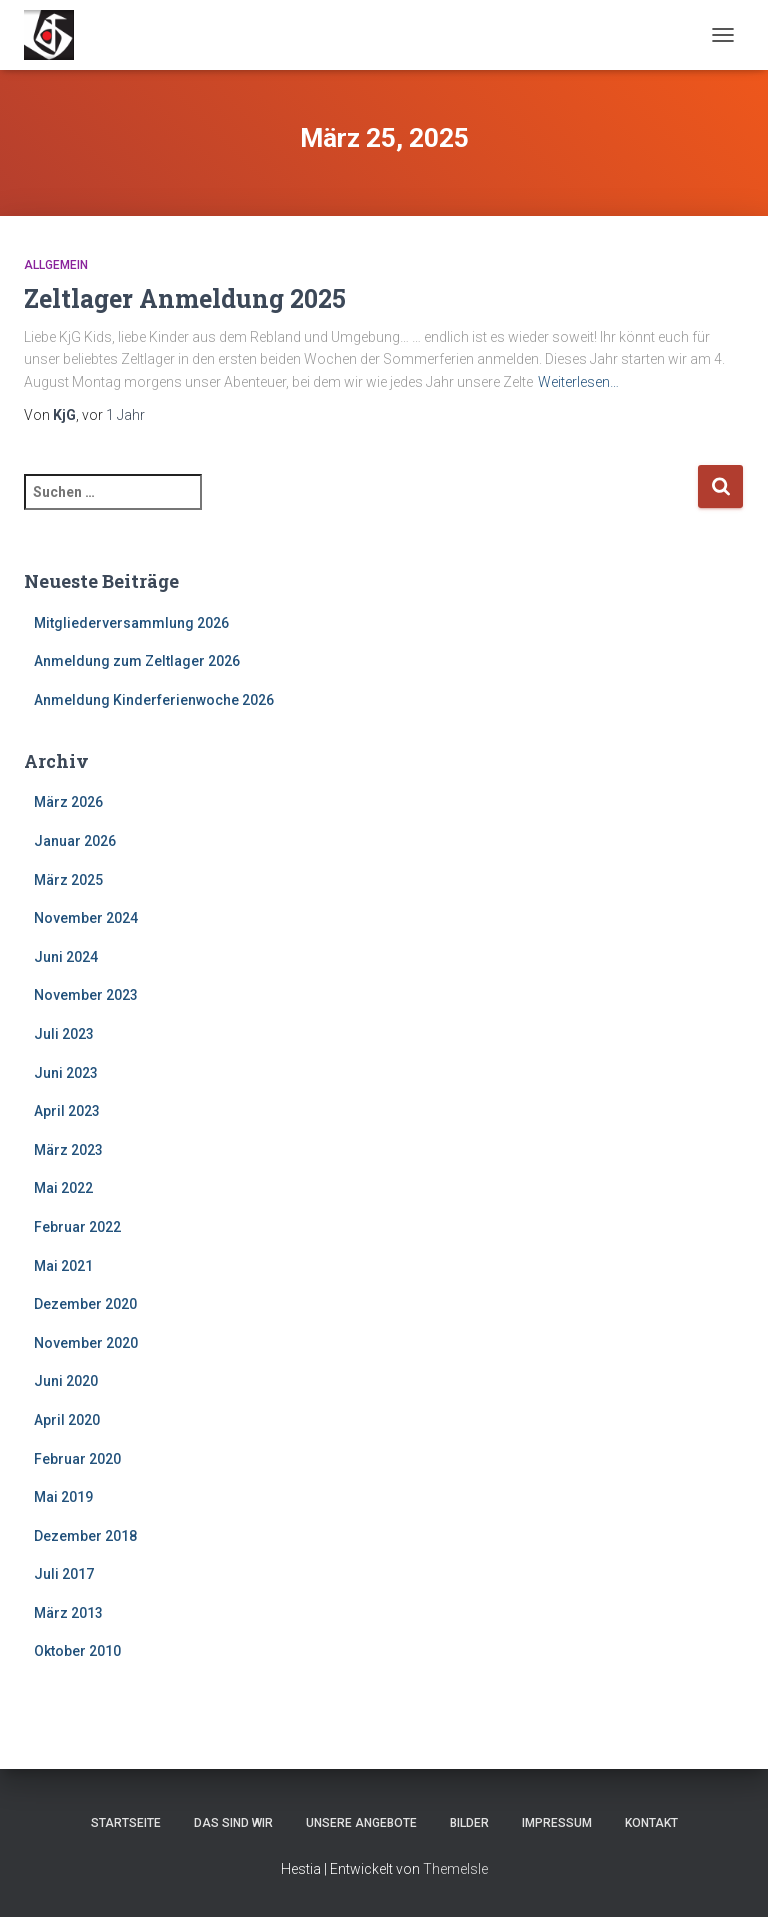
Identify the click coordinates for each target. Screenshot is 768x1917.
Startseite (126, 1823)
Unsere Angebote (361, 1823)
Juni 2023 (66, 1073)
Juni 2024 (66, 957)
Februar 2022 (77, 1227)
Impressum (557, 1823)
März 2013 (68, 1613)
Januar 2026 (75, 841)
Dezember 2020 (85, 1304)
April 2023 (67, 1111)
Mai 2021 (63, 1266)
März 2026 (68, 802)
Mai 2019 (63, 1497)
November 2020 (86, 1343)
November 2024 (86, 918)
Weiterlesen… (578, 382)
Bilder (469, 1823)
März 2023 (68, 1150)
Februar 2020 (77, 1459)
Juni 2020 (66, 1381)
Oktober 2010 (77, 1651)
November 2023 (86, 995)
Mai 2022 (63, 1188)
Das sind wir (233, 1823)
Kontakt (651, 1823)
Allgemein (56, 265)
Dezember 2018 (85, 1536)
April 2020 (67, 1420)
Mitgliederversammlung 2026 (131, 623)
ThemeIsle (455, 1869)
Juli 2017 (64, 1574)
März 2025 (68, 880)
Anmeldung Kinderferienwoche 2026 (154, 700)
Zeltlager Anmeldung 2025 (185, 298)
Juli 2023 (64, 1034)
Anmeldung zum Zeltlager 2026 (137, 661)
